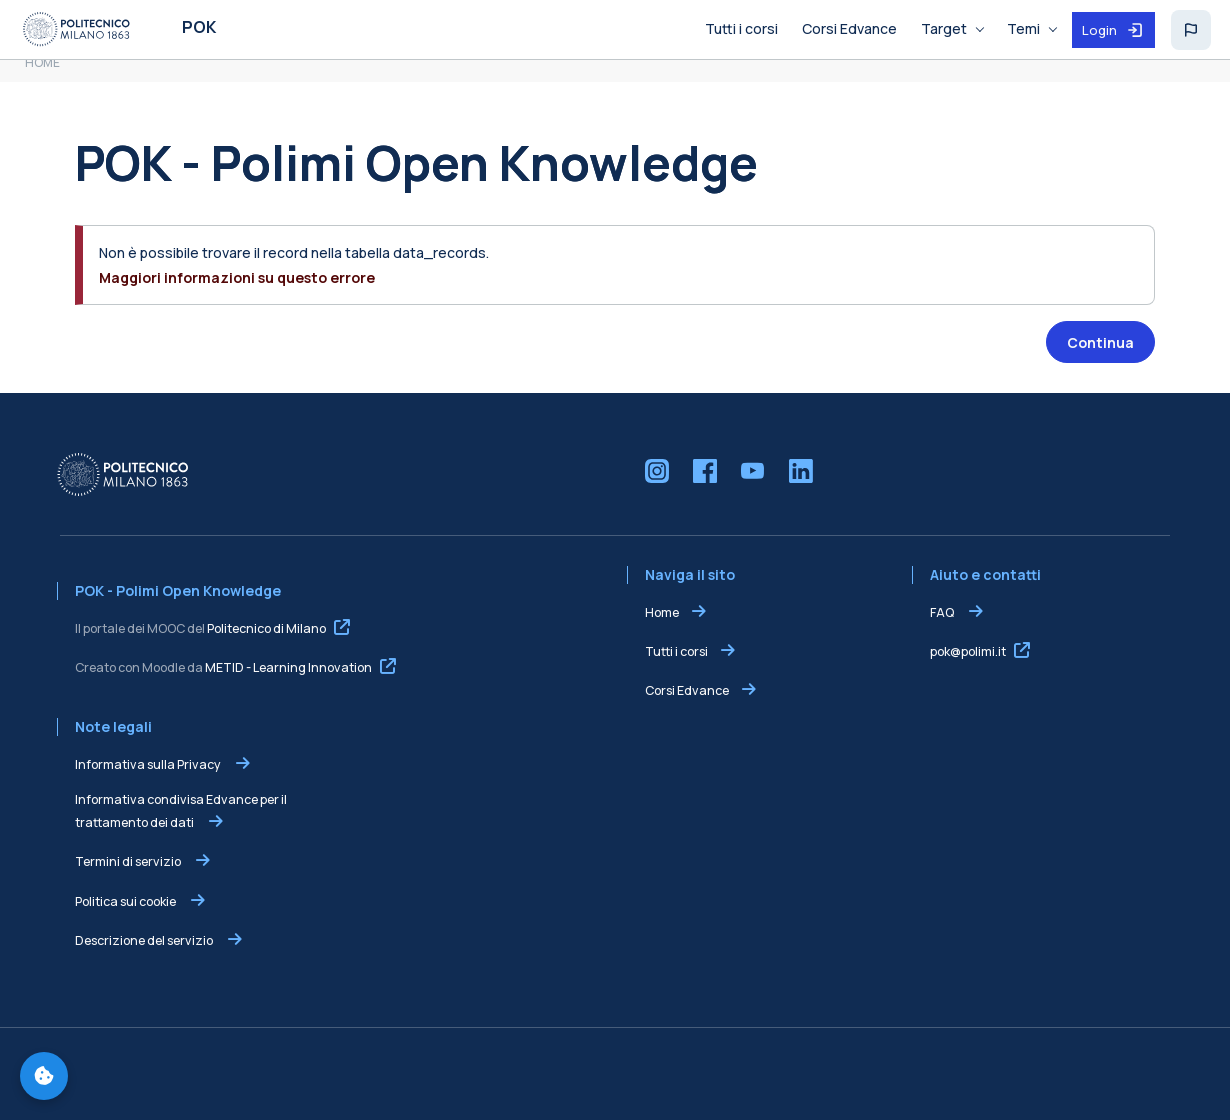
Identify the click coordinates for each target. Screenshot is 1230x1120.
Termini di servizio (129, 861)
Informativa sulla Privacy (149, 764)
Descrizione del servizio (145, 940)
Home (662, 612)
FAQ (943, 612)
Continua (1100, 342)
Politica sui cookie (126, 901)
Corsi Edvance (687, 690)
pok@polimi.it (968, 651)
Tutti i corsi (676, 651)
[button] (1191, 30)
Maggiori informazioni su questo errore (237, 277)
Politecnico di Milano (266, 628)
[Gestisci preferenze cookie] (44, 1076)
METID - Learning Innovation (288, 667)
